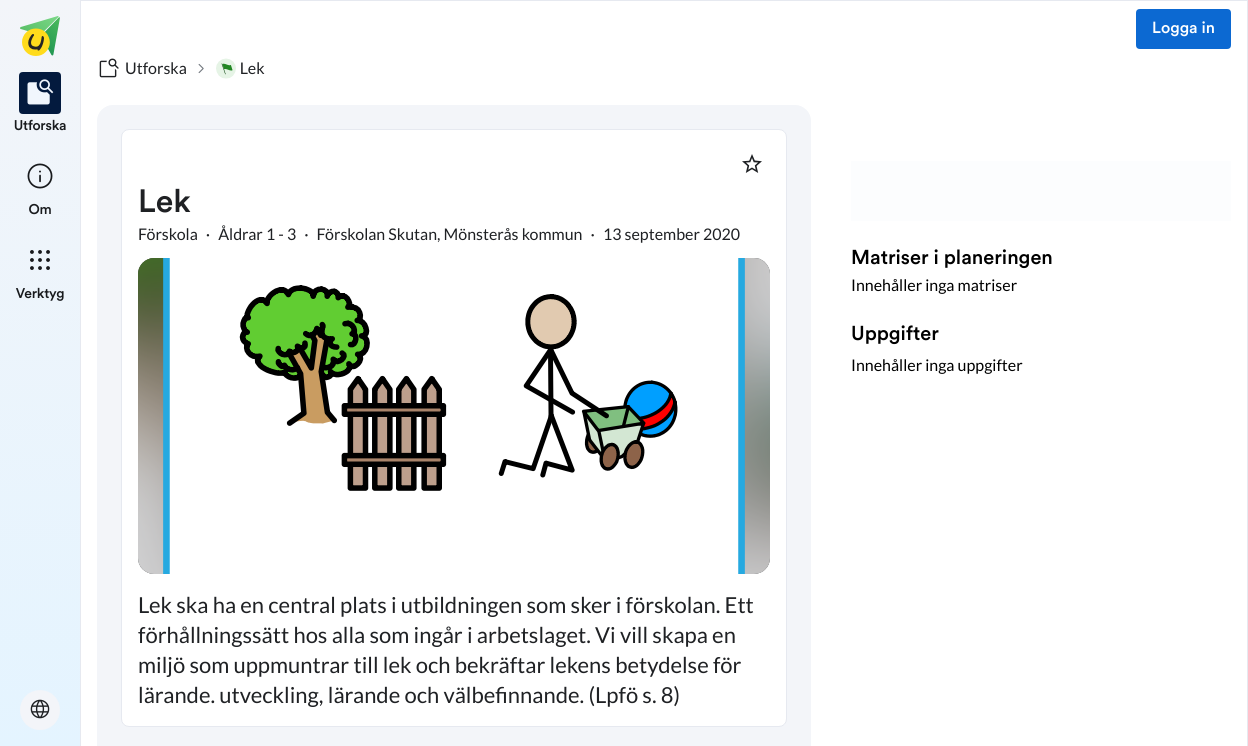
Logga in (1183, 29)
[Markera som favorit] (752, 164)
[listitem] (40, 104)
